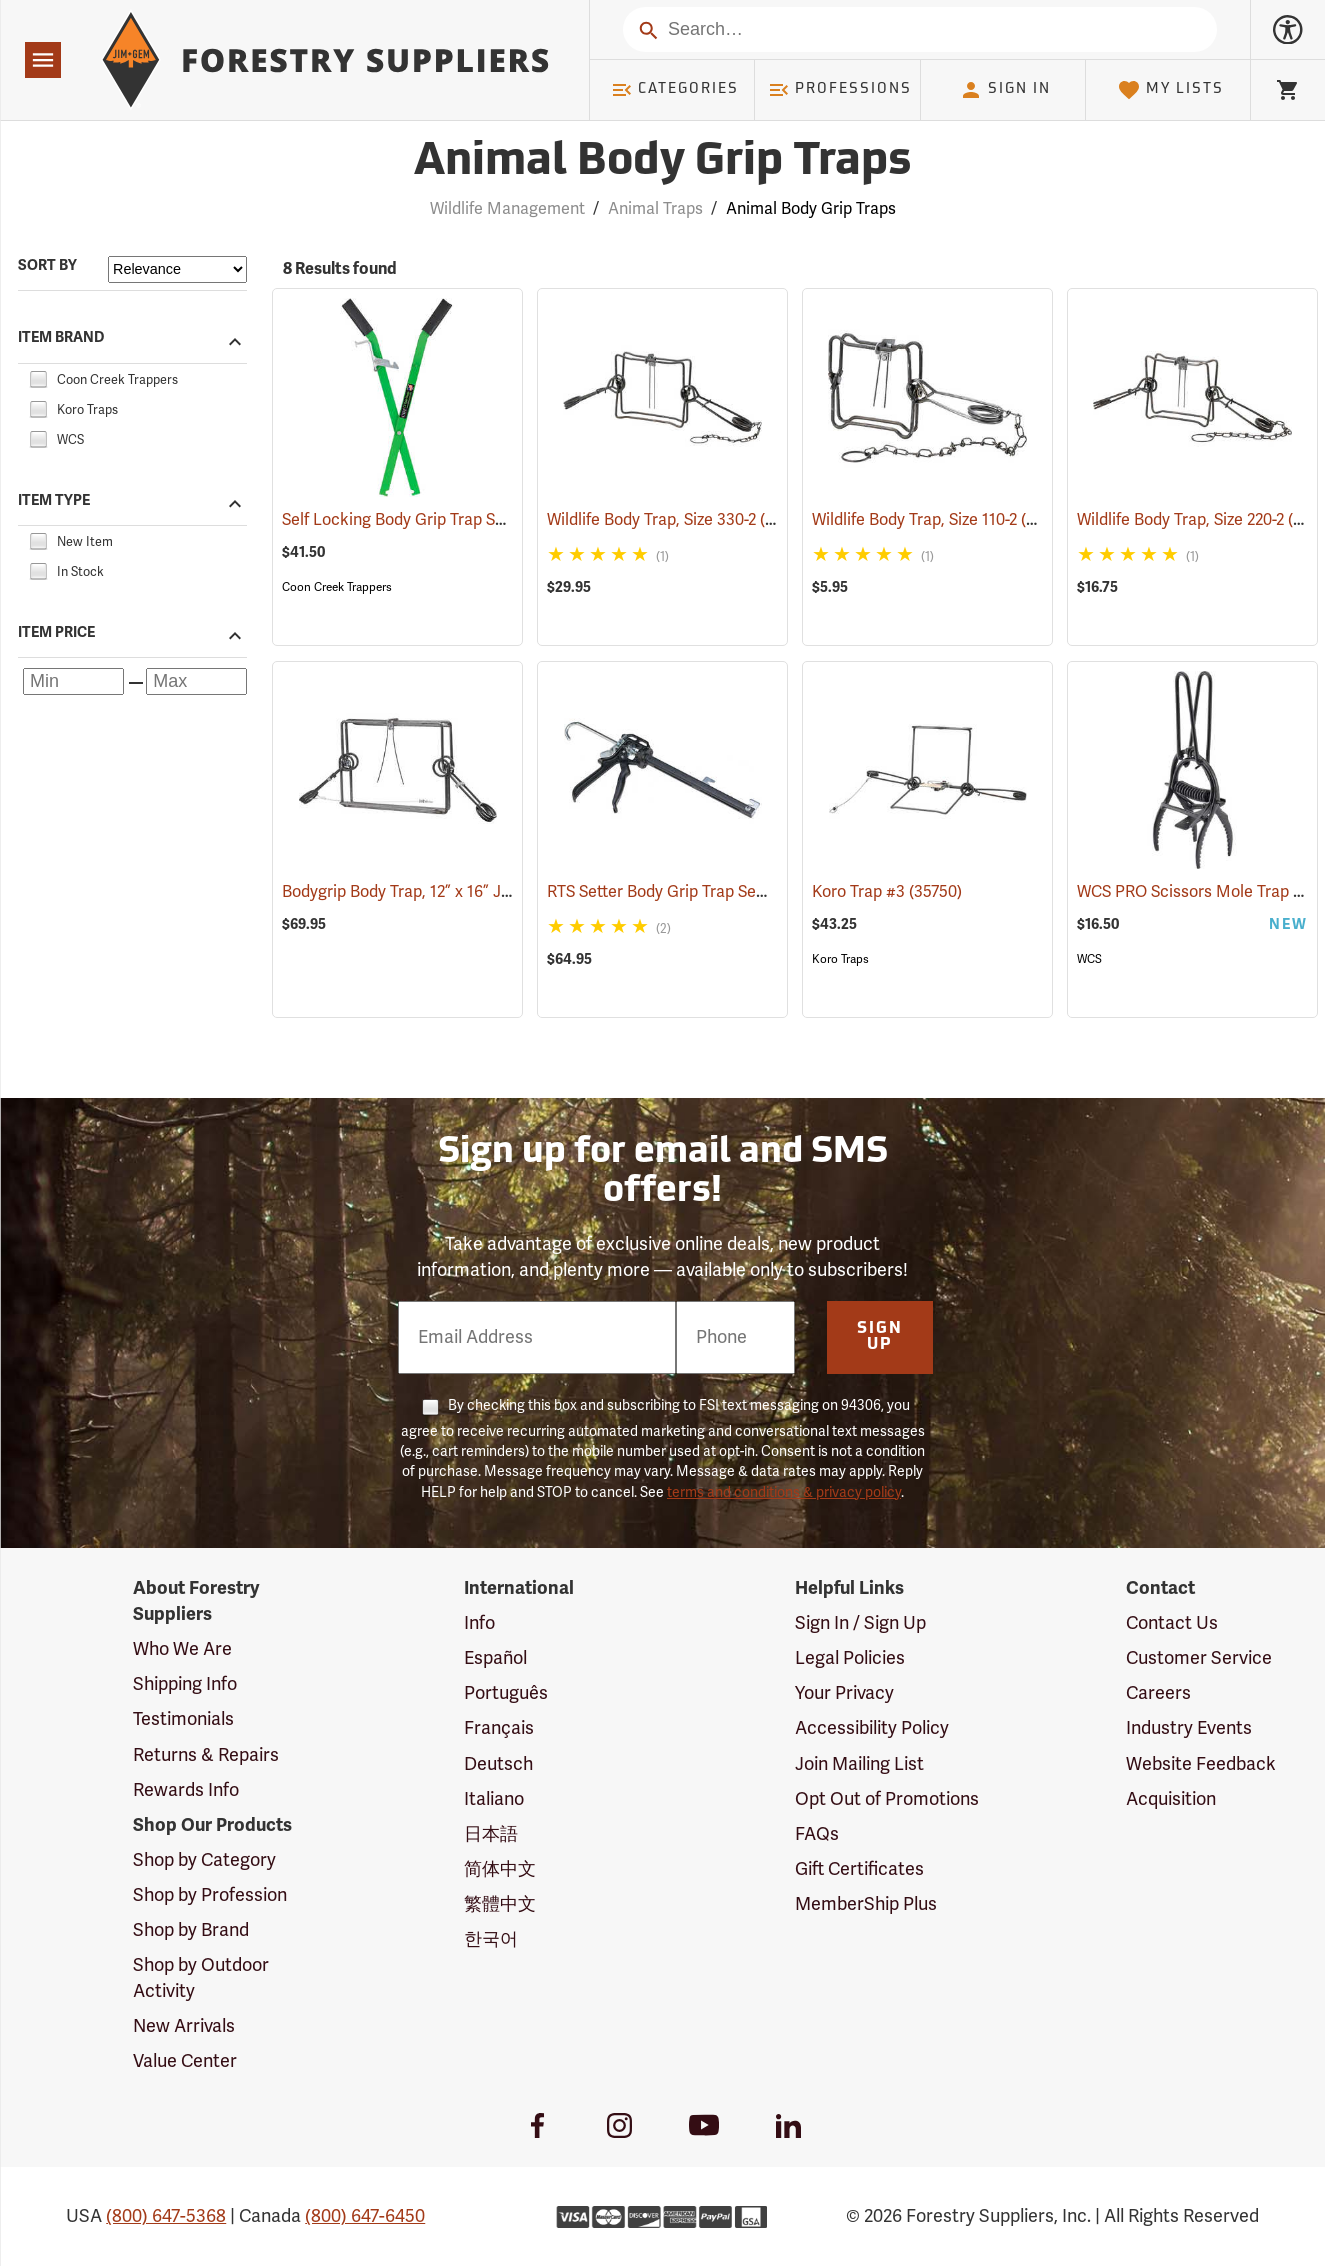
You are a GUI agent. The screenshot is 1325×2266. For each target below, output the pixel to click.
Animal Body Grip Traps (811, 209)
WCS (1089, 959)
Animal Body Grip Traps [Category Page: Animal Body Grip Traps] (662, 162)
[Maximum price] (196, 681)
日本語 (491, 1834)
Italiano (494, 1799)
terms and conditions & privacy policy (784, 1492)
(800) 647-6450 (365, 2216)
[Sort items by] (177, 269)
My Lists (1170, 90)
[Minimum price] (73, 681)
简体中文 (500, 1869)
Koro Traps (840, 959)
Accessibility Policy (872, 1728)
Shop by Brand (191, 1930)
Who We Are (182, 1649)
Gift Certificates (859, 1869)
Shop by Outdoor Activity (201, 1978)
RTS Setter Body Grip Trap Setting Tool (714, 892)
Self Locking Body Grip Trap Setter (434, 520)
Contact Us (1172, 1623)
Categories (675, 90)
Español (495, 1658)
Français (499, 1728)
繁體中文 (500, 1904)
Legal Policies (850, 1658)
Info (479, 1623)
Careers (1158, 1693)
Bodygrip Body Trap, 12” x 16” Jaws (433, 892)
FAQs (817, 1834)
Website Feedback (1201, 1764)
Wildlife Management (507, 209)
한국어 (491, 1939)
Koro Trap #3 (887, 892)
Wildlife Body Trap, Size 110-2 (942, 519)
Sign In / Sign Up (860, 1623)
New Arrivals (184, 2026)
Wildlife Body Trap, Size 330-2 (680, 519)
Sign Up (880, 1337)
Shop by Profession (210, 1895)
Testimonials (183, 1719)
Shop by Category (204, 1860)
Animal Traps (655, 209)
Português (506, 1693)
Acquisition (1171, 1799)
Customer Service (1199, 1658)
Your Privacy (844, 1693)
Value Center (185, 2061)
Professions (840, 90)
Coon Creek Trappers (337, 587)
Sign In (1005, 90)
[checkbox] (38, 377)
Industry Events (1189, 1728)
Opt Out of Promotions (887, 1799)
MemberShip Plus (866, 1904)
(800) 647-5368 (166, 2216)
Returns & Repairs (206, 1755)
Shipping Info (185, 1684)
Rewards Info (186, 1790)
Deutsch (498, 1764)
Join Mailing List (859, 1764)
